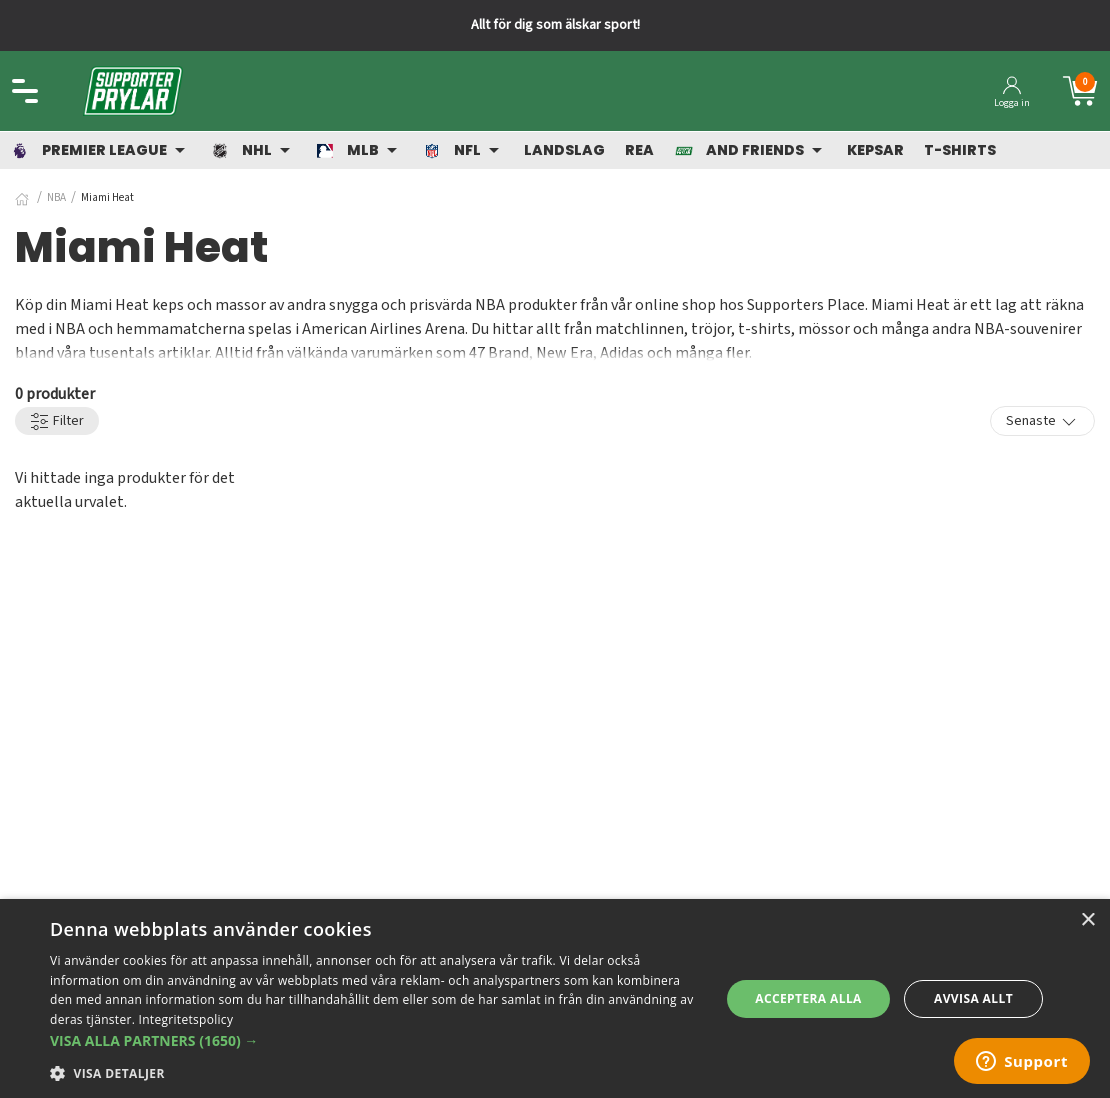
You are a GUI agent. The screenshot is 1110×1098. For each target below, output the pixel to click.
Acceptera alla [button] (808, 998)
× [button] (1087, 920)
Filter (57, 421)
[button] (375, 1040)
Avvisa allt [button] (973, 998)
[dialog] (555, 998)
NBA (56, 197)
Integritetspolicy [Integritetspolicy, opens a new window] (186, 1019)
